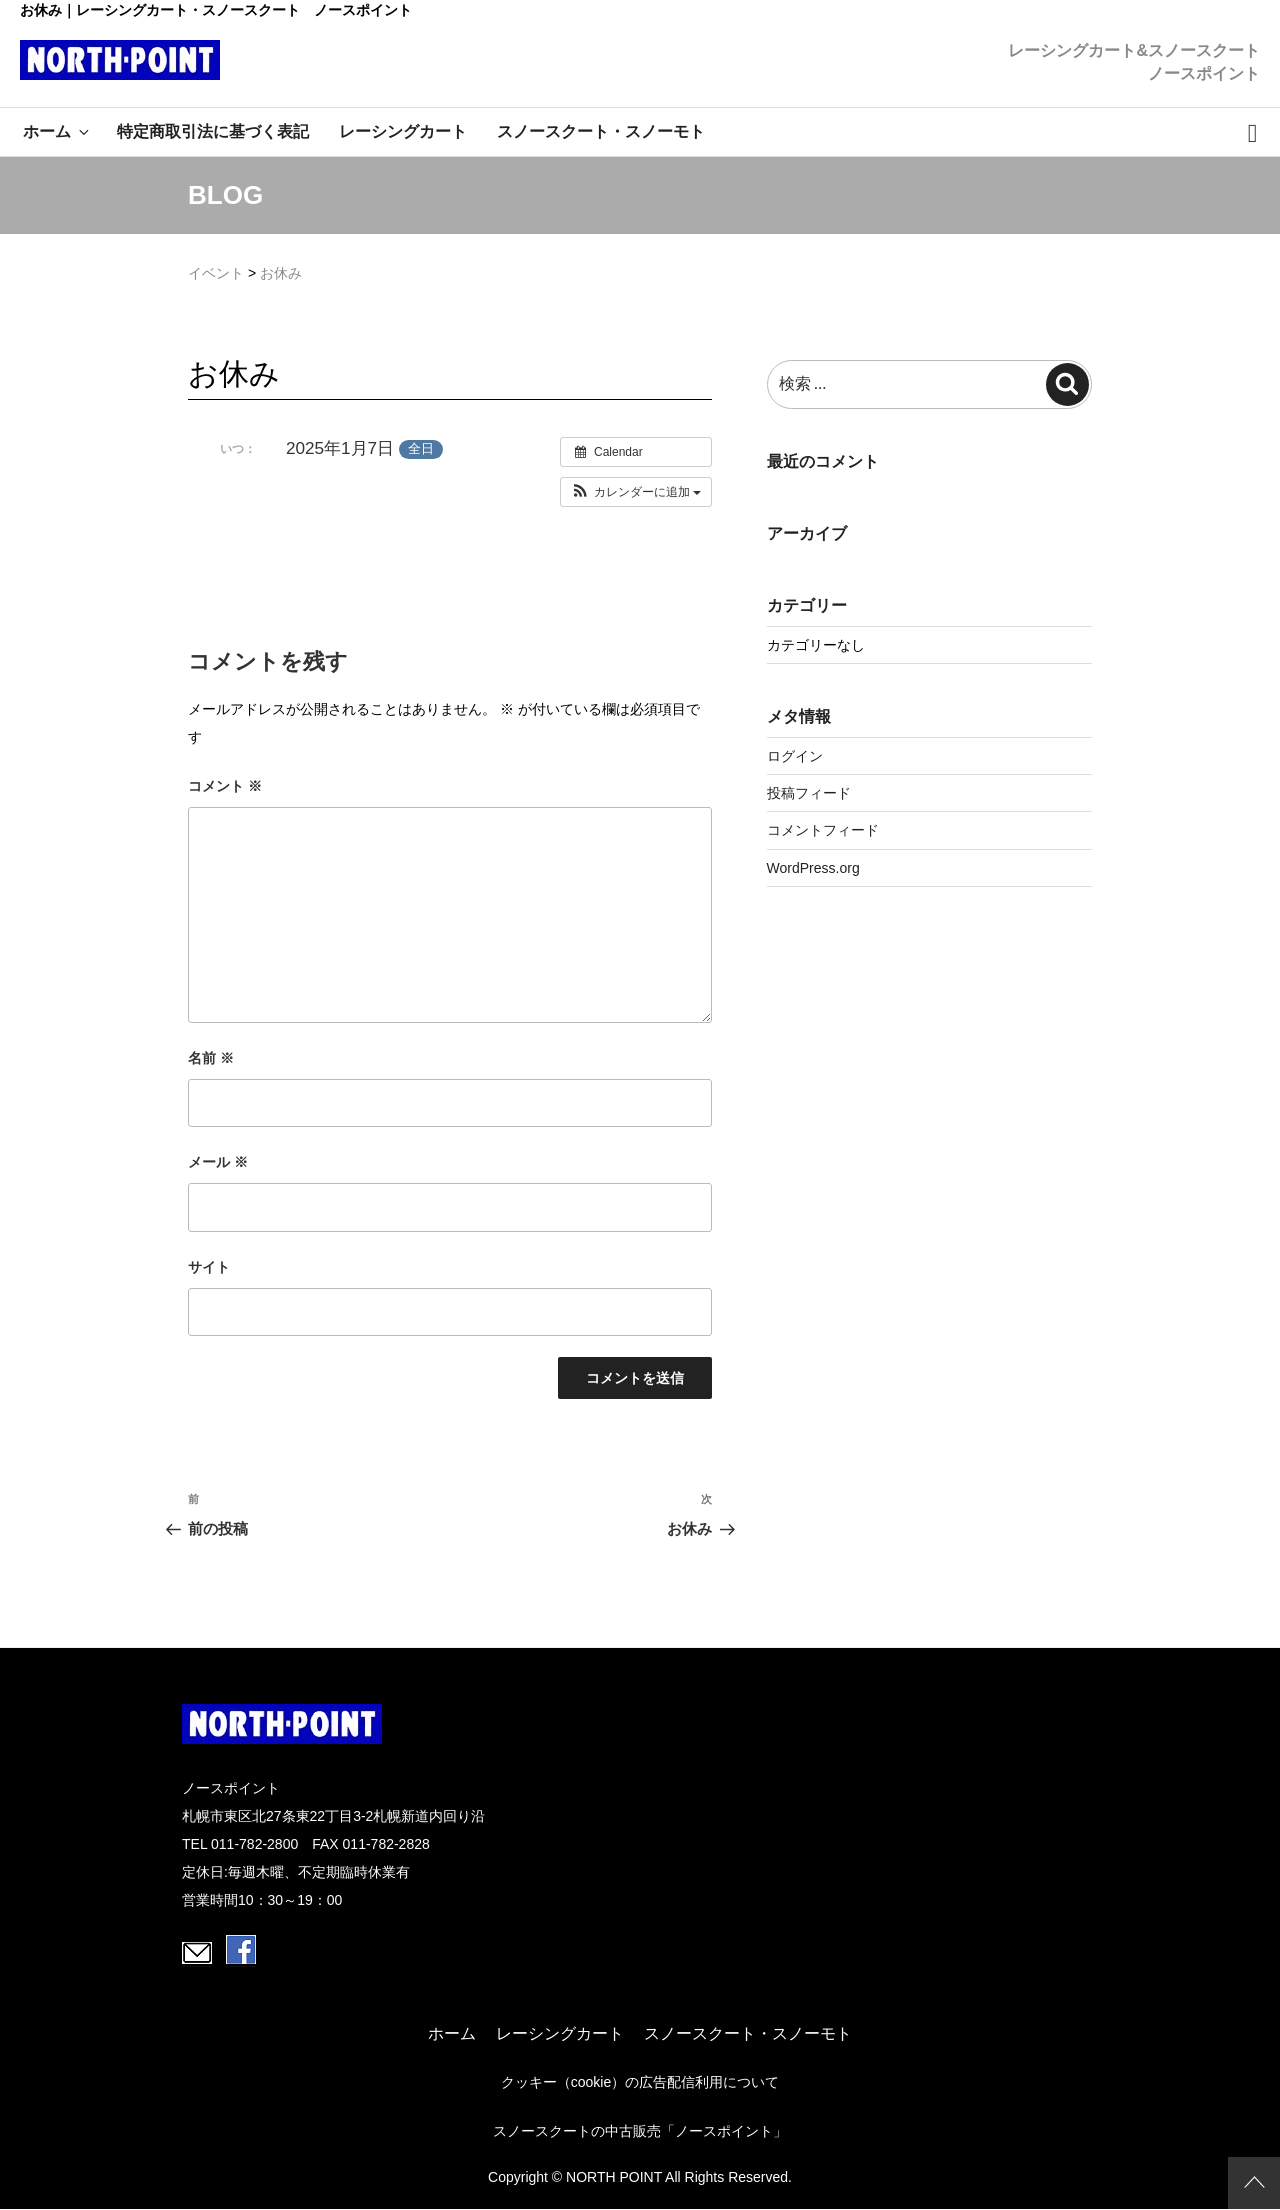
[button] (636, 492)
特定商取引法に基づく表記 (213, 131)
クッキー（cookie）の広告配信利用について (640, 2082)
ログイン (795, 756)
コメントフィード (823, 830)
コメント (225, 786)
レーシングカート (403, 131)
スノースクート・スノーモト (601, 131)
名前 (211, 1058)
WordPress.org (813, 868)
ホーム (57, 131)
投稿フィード (809, 793)
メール (218, 1162)
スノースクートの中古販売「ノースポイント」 (640, 2131)
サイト (209, 1267)
